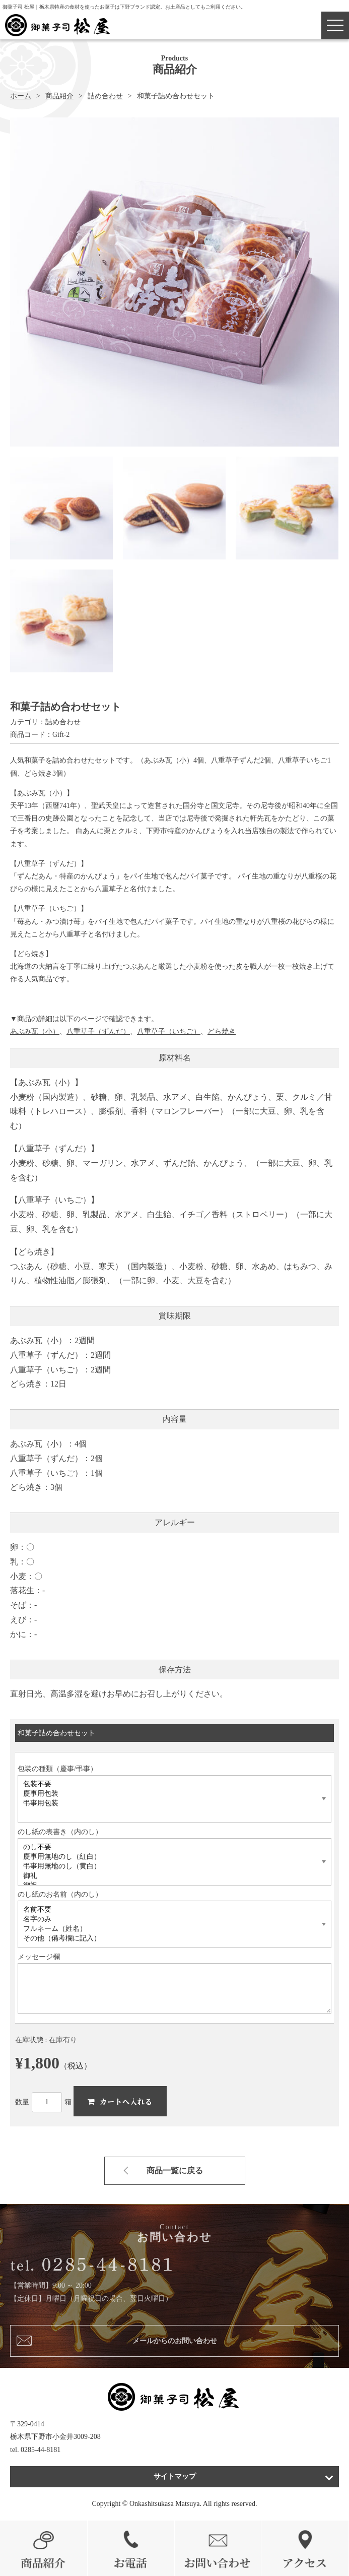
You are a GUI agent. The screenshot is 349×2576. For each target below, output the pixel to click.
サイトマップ (175, 2476)
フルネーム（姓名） (169, 1929)
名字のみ (169, 1919)
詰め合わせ (105, 96)
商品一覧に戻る (175, 2170)
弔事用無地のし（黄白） (169, 1866)
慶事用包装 (169, 1794)
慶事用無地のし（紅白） (169, 1857)
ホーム (20, 96)
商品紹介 (59, 96)
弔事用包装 (169, 1803)
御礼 (169, 1876)
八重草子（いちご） (168, 1031)
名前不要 (169, 1910)
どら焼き (221, 1031)
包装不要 (169, 1784)
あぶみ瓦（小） (34, 1031)
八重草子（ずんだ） (98, 1031)
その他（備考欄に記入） (169, 1938)
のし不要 (169, 1847)
